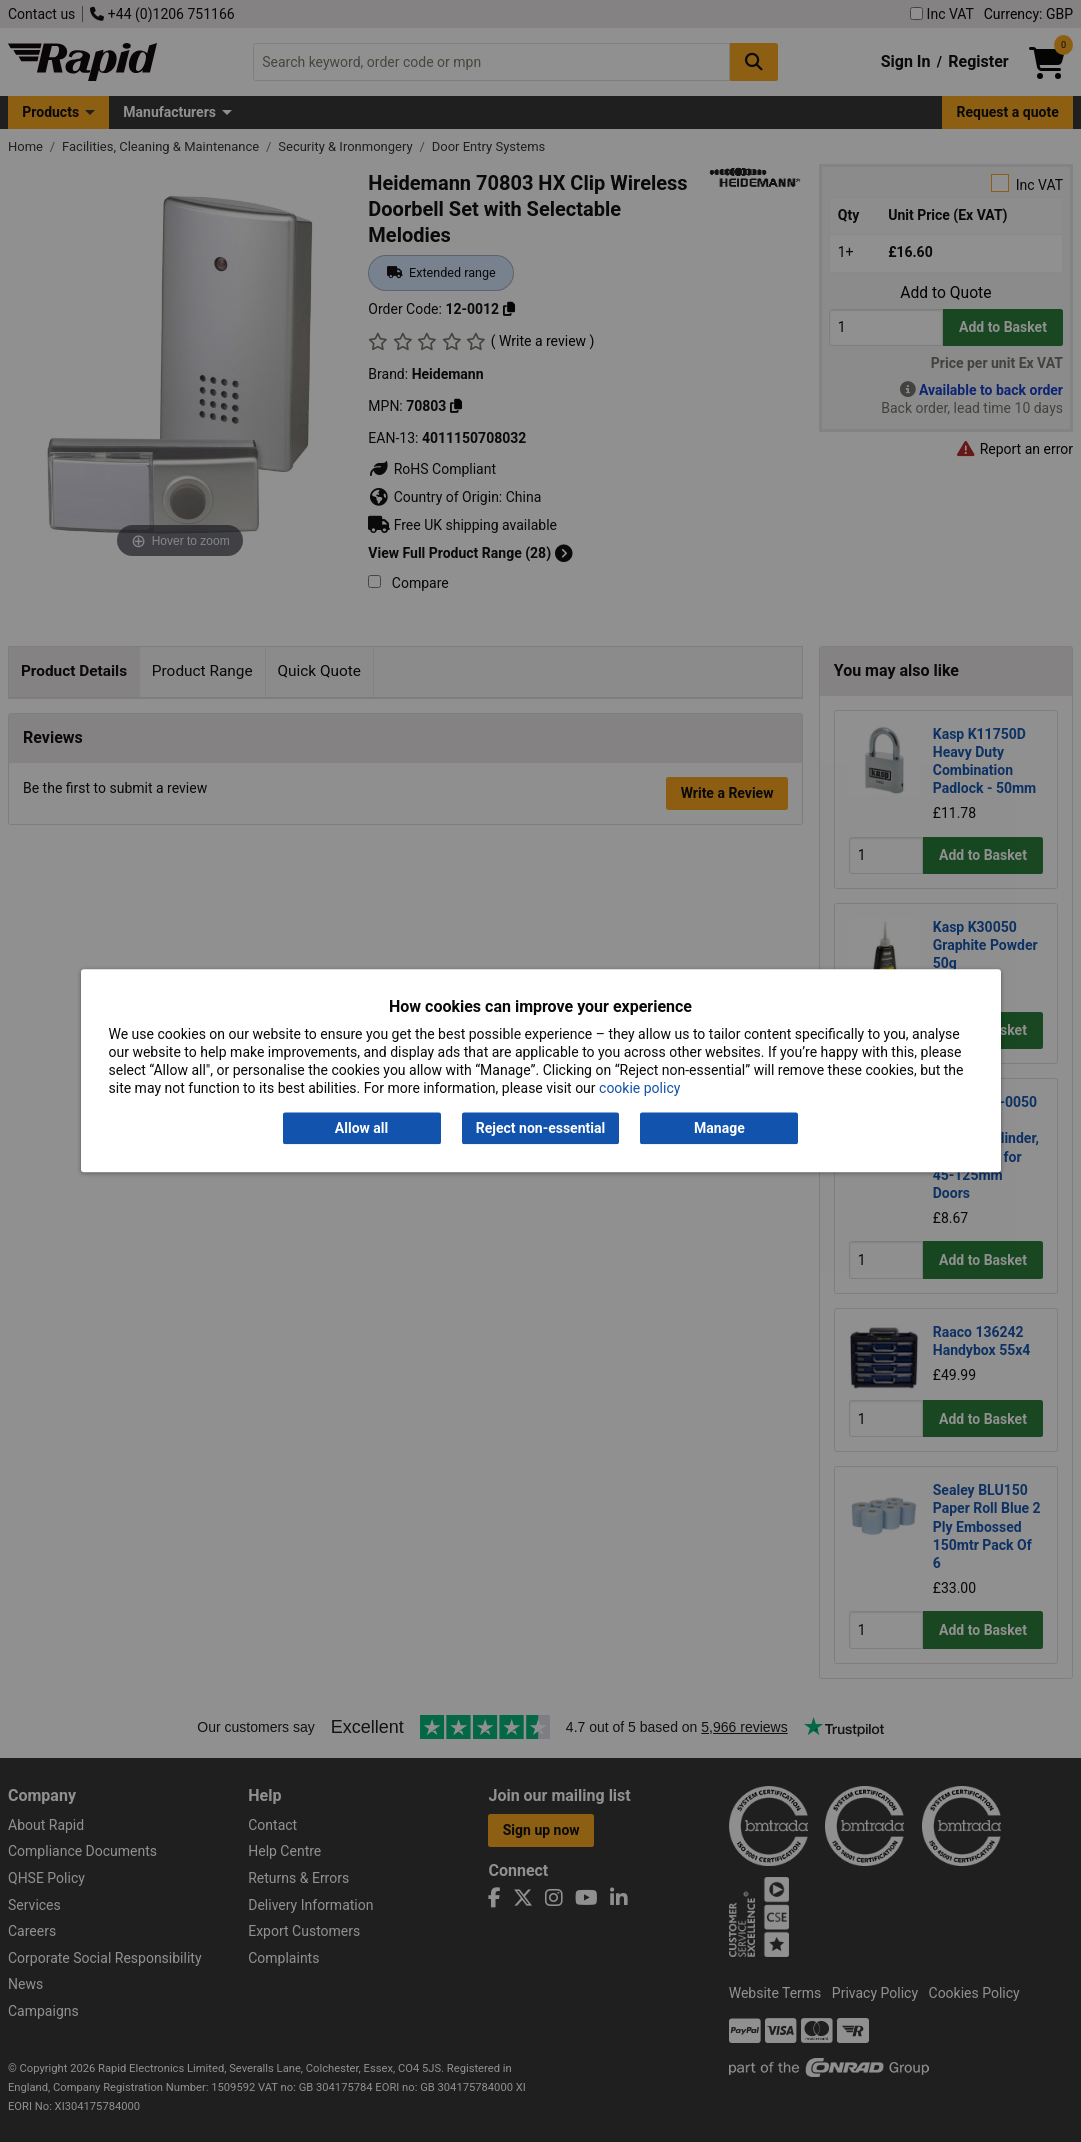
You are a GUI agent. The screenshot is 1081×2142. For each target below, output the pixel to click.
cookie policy (639, 1089)
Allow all (361, 1128)
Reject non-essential (540, 1128)
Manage (719, 1128)
